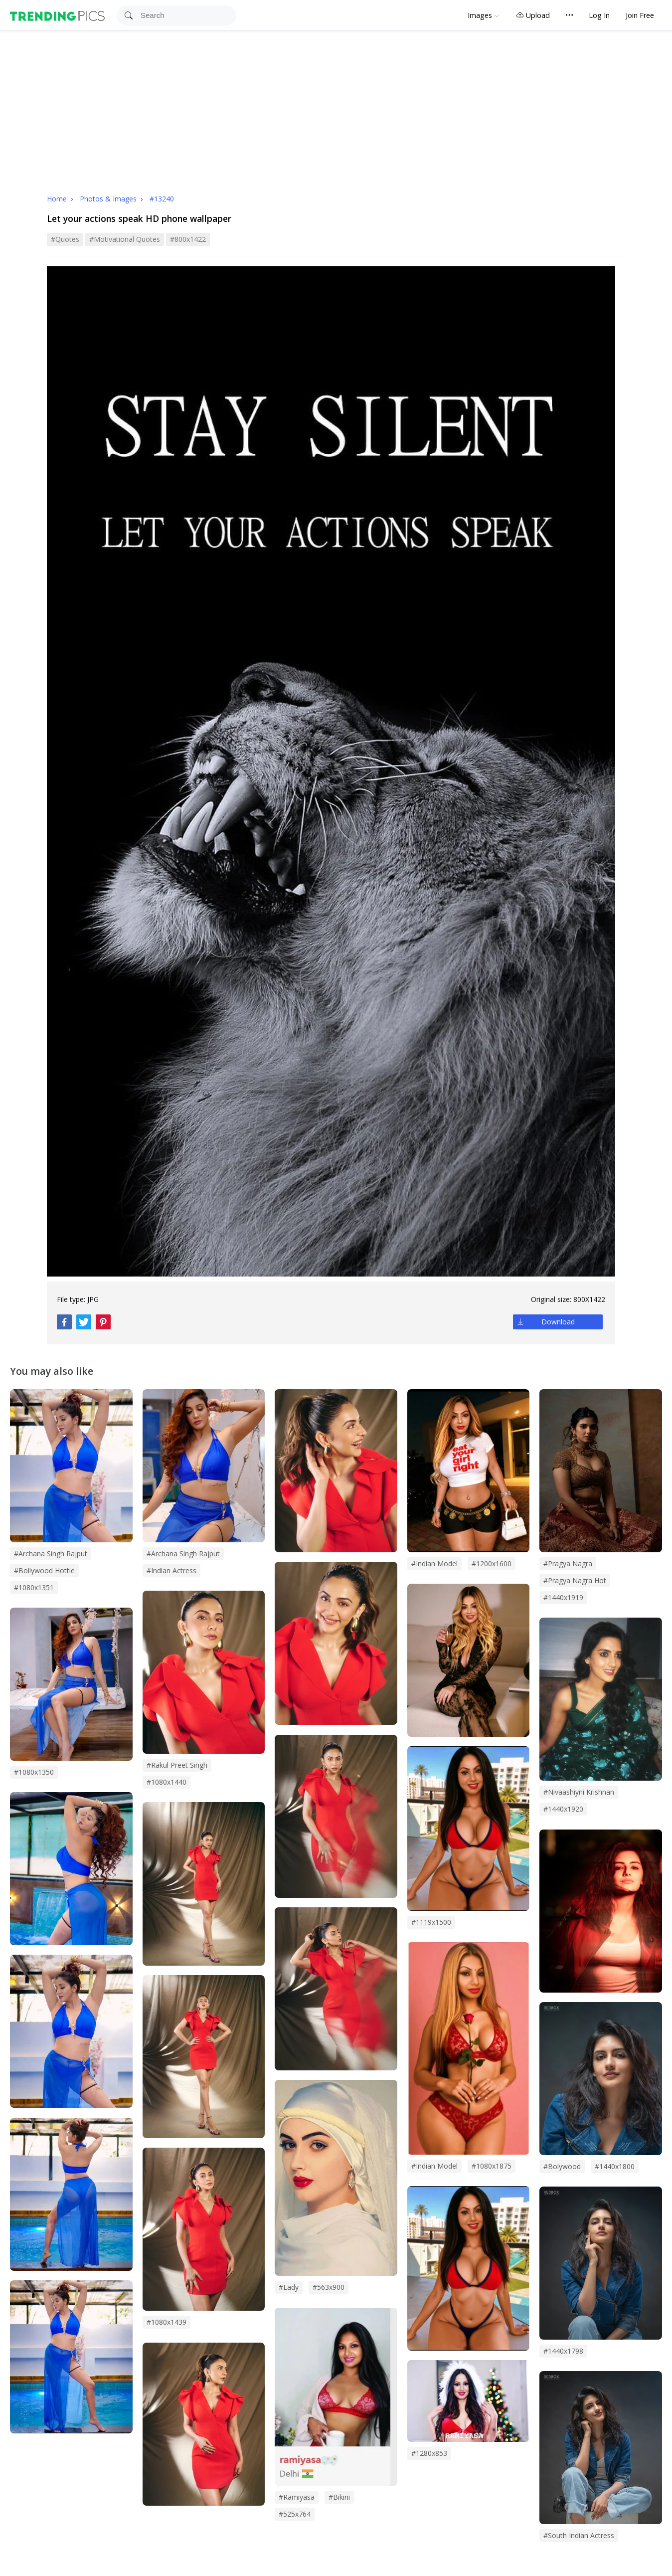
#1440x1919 (563, 1597)
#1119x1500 (431, 1922)
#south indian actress (578, 2535)
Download (558, 1321)
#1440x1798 (563, 2351)
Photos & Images (109, 198)
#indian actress (171, 1570)
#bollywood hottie (44, 1570)
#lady (289, 2287)
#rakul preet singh (177, 1765)
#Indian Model (434, 2166)
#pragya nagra (567, 1563)
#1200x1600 (491, 1563)
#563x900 (328, 2287)
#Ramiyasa (297, 2497)
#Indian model (434, 1563)
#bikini (339, 2497)
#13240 (162, 198)
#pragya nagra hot (574, 1580)
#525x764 (295, 2514)
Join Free (640, 15)
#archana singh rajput (50, 1553)
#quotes (65, 239)
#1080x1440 (166, 1782)
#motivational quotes (124, 239)
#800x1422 (188, 239)
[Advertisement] (336, 105)
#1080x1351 (34, 1587)
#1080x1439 (166, 2322)
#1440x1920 (563, 1809)
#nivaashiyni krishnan (578, 1792)
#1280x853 (429, 2453)
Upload (532, 15)
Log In (599, 15)
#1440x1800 (615, 2166)
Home (57, 198)
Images (480, 15)
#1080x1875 (491, 2166)
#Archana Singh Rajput (183, 1553)
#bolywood (562, 2166)
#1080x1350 (34, 1772)
